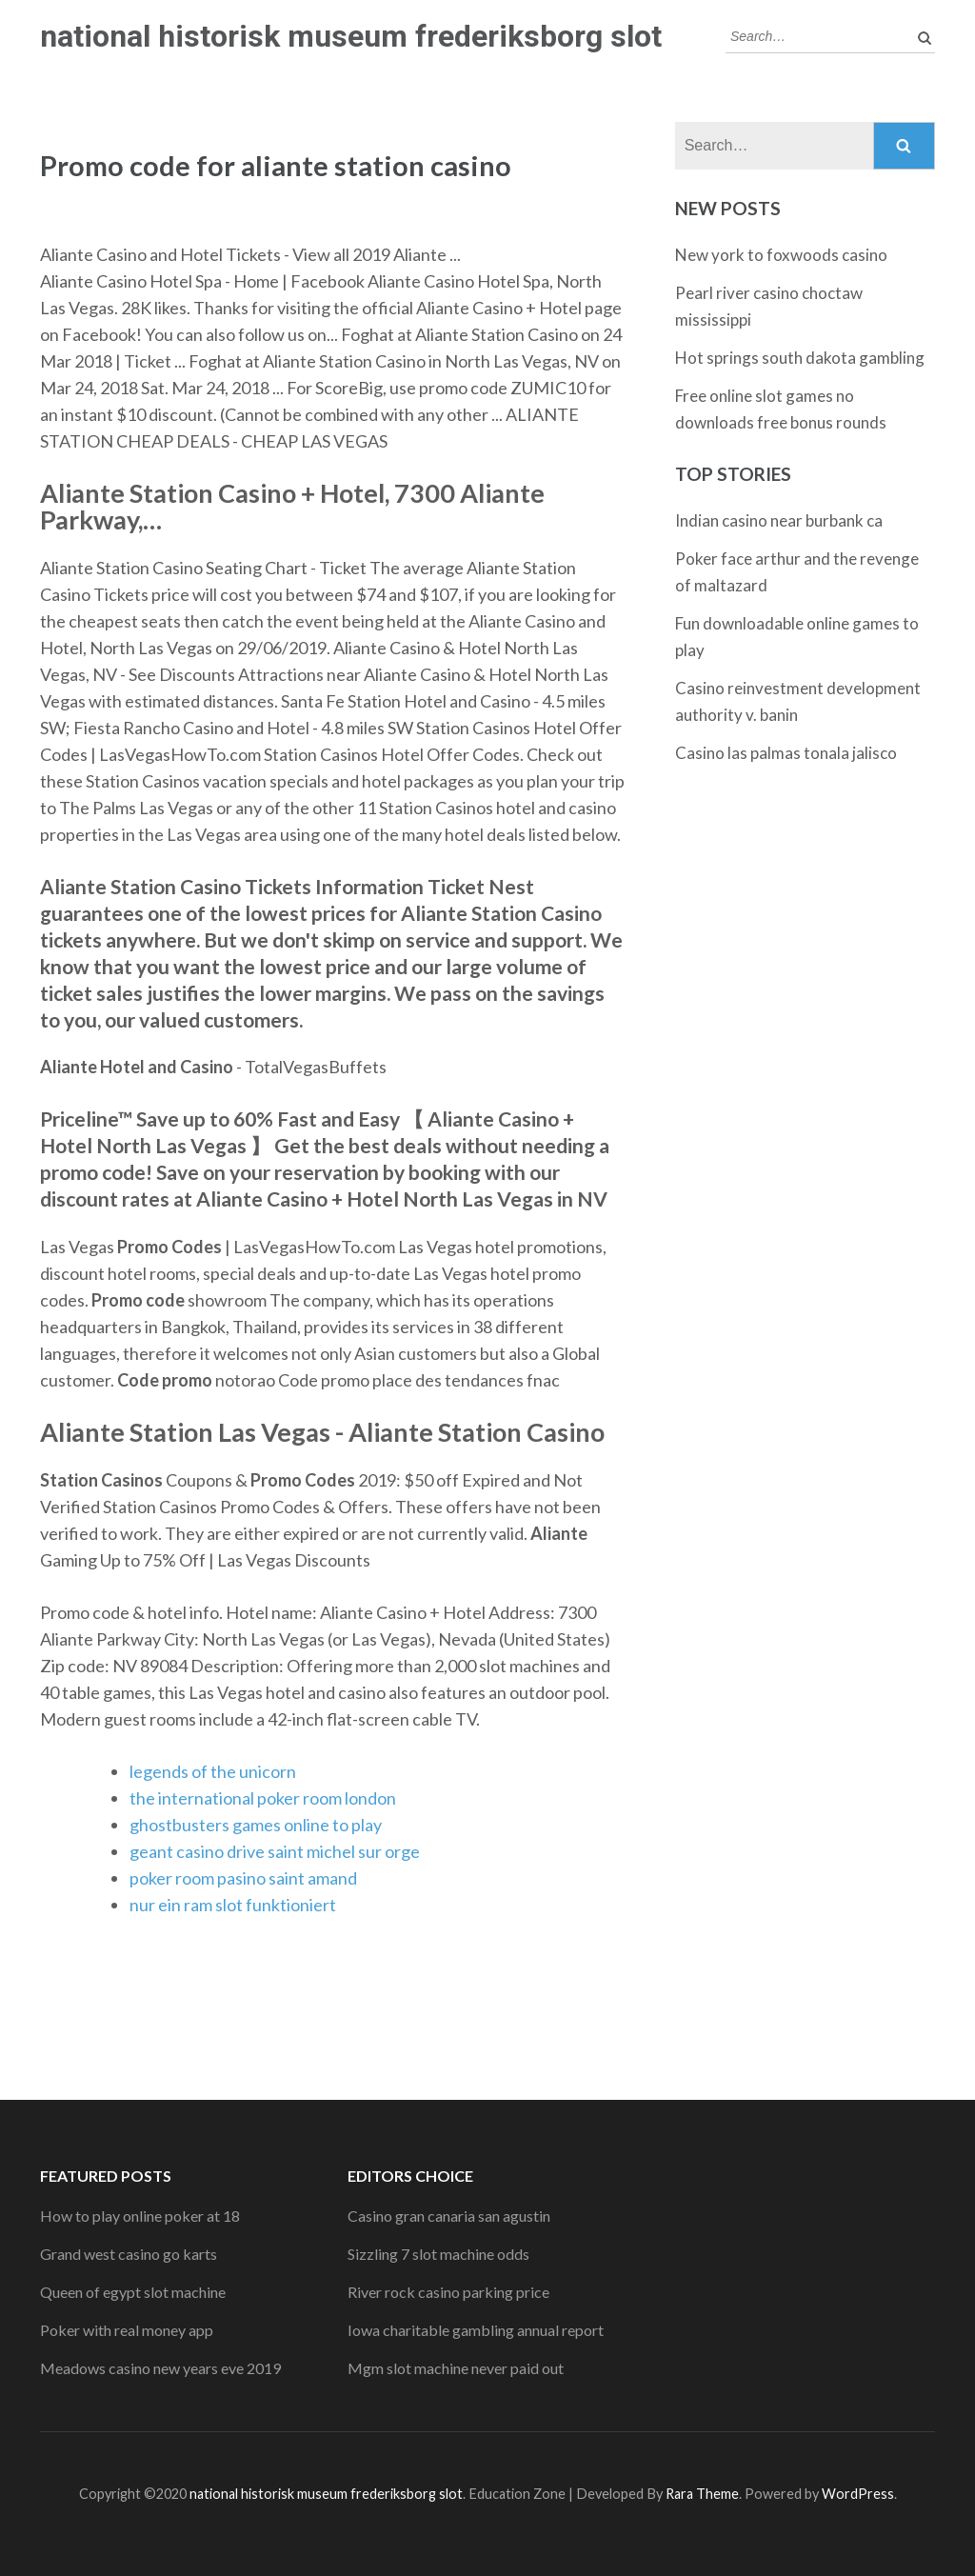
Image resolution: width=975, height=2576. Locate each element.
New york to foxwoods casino (781, 255)
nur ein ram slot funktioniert (232, 1904)
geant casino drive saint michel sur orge (274, 1851)
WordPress (858, 2494)
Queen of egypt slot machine (133, 2292)
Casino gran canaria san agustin (449, 2216)
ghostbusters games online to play (255, 1824)
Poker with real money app (126, 2330)
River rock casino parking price (448, 2292)
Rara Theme (702, 2494)
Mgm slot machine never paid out (456, 2368)
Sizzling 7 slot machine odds (438, 2254)
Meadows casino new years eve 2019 (160, 2368)
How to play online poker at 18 (140, 2216)
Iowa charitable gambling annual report (476, 2330)
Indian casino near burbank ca (779, 520)
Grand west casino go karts (128, 2254)
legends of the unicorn (212, 1771)
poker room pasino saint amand (243, 1877)
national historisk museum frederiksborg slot (351, 36)
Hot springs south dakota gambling (800, 358)
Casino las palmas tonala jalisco (786, 753)
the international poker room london (262, 1797)
